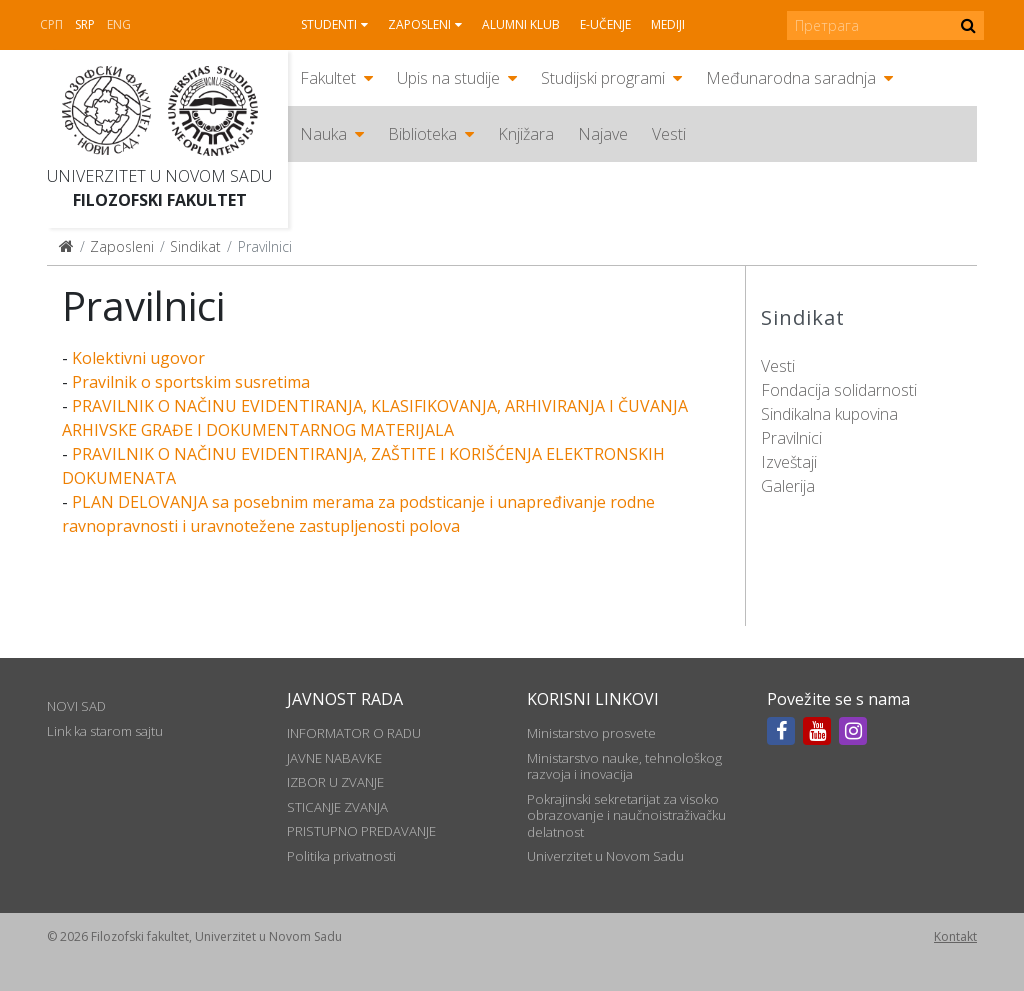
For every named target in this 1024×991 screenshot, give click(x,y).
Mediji (668, 24)
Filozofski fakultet (160, 200)
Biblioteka (422, 134)
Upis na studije (448, 78)
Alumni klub (521, 24)
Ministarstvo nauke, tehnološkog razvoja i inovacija (624, 766)
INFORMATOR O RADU (354, 733)
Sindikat (195, 246)
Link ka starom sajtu (105, 731)
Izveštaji (789, 462)
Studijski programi (603, 78)
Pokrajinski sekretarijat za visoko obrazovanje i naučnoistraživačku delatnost (626, 815)
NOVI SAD (76, 706)
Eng (119, 24)
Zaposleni (419, 24)
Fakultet (328, 78)
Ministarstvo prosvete (591, 733)
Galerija (788, 486)
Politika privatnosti (341, 856)
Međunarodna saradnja (791, 78)
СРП (51, 24)
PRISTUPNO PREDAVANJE (361, 831)
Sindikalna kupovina (829, 414)
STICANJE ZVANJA (337, 807)
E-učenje (605, 24)
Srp (85, 24)
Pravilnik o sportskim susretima (191, 382)
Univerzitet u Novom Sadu (159, 176)
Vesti (669, 134)
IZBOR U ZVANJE (335, 782)
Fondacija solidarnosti (839, 390)
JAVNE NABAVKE (334, 758)
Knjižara (526, 134)
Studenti (329, 24)
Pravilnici (791, 438)
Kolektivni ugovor (138, 358)
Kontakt (955, 936)
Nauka (323, 134)
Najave (603, 134)
